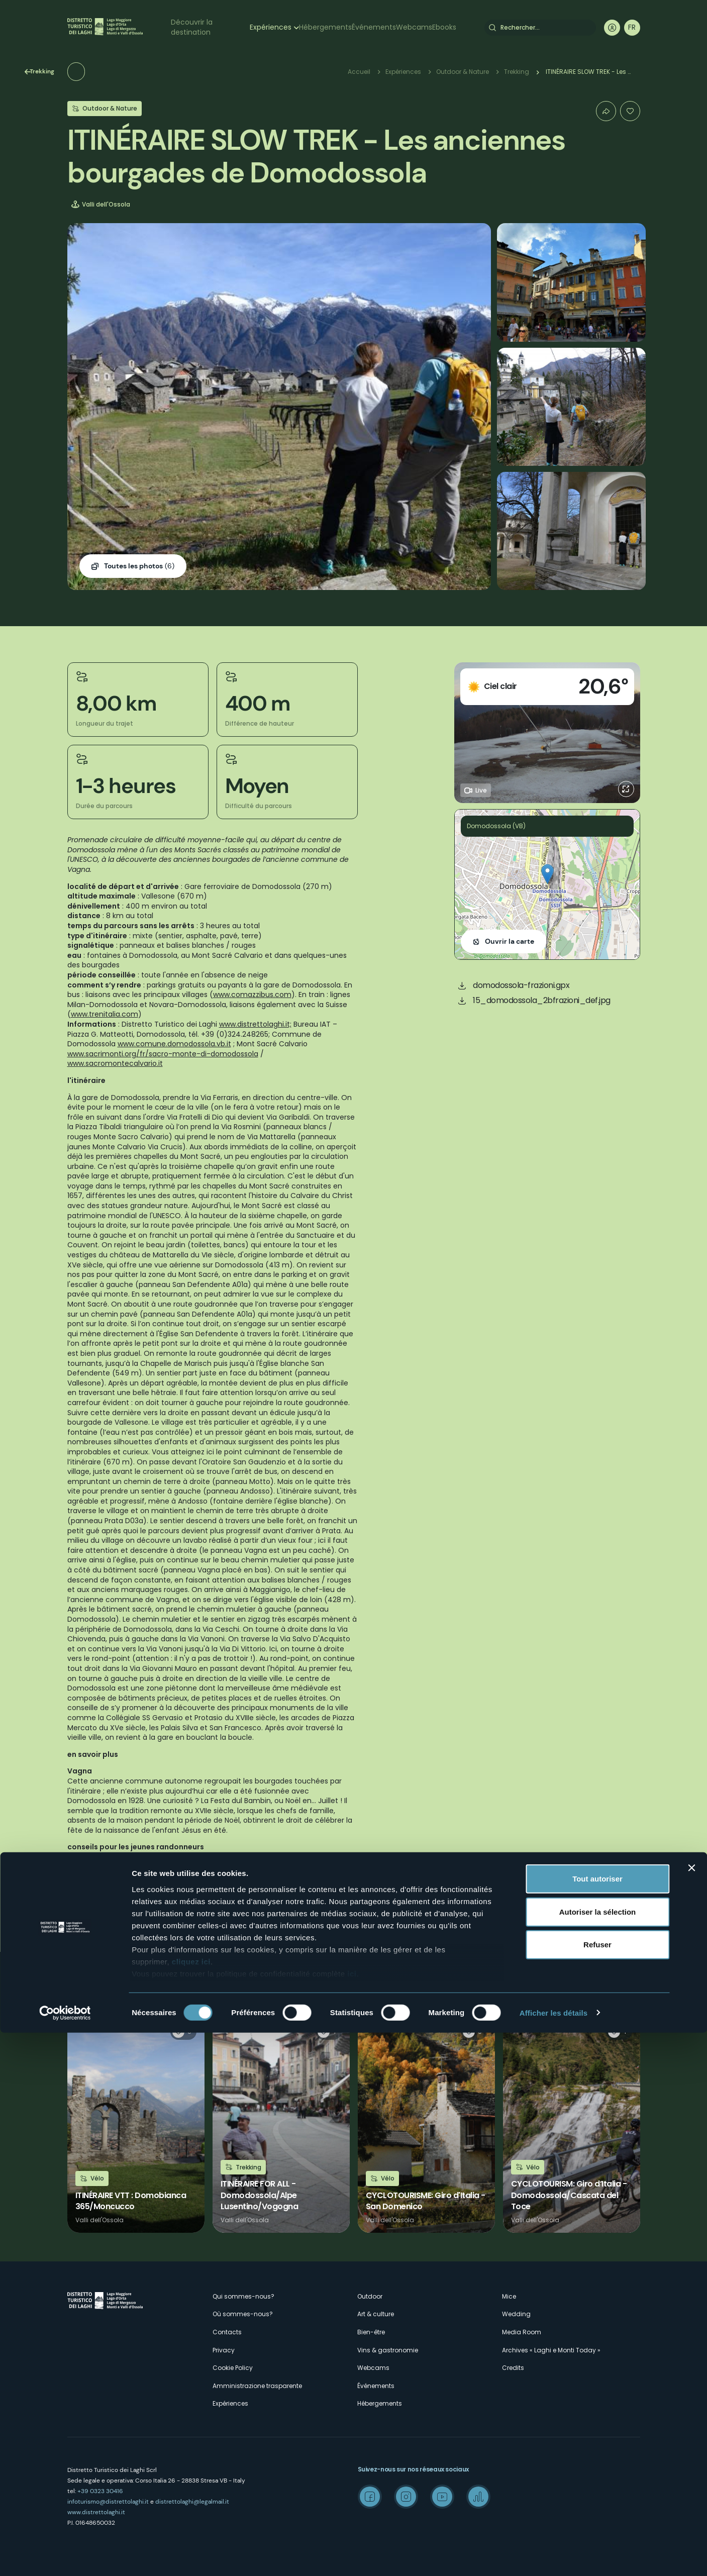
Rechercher (492, 28)
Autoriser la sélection (597, 2455)
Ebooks (444, 27)
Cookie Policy (233, 2367)
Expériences (270, 27)
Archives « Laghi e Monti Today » (551, 2350)
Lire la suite (136, 2124)
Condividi (606, 111)
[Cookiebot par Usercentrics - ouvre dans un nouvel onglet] (65, 2556)
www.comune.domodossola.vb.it (174, 1044)
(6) (139, 566)
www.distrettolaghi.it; (255, 1024)
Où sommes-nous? (243, 2314)
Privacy (224, 2350)
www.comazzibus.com (252, 994)
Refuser (597, 2488)
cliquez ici (191, 2505)
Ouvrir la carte (509, 941)
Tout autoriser (597, 2422)
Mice (509, 2296)
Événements (374, 27)
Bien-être (371, 2332)
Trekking (96, 71)
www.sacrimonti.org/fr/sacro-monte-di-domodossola (162, 1054)
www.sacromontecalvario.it (115, 1063)
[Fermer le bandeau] (691, 2411)
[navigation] (632, 28)
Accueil (359, 71)
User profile (612, 28)
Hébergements (325, 27)
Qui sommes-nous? (243, 2296)
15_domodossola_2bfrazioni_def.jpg (542, 1000)
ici (351, 2517)
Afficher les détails (553, 2556)
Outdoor (369, 2296)
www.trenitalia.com (104, 1014)
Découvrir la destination (192, 27)
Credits (513, 2367)
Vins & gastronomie (387, 2350)
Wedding (516, 2314)
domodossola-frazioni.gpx (521, 985)
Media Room (521, 2332)
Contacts (227, 2332)
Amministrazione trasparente (257, 2386)
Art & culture (375, 2314)
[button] (547, 874)
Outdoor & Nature (462, 71)
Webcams (414, 27)
